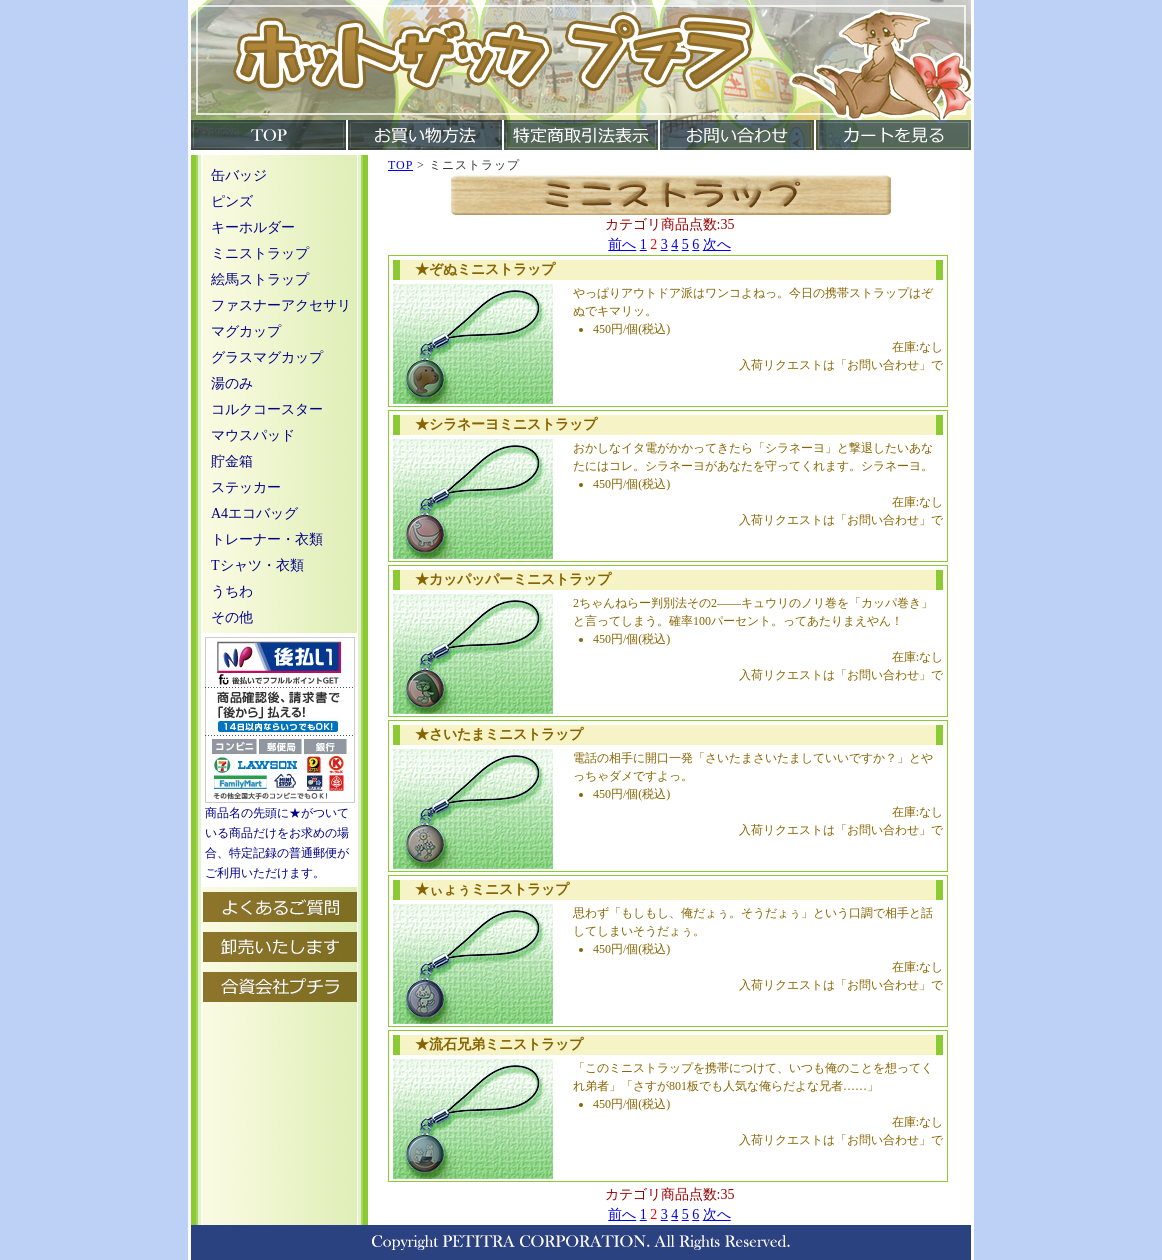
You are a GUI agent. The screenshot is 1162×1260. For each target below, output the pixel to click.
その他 (232, 617)
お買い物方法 (424, 135)
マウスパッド (253, 435)
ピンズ (232, 201)
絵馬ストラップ (260, 279)
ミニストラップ (260, 253)
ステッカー (246, 487)
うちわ (232, 591)
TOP (268, 135)
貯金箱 (232, 461)
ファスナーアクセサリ (281, 305)
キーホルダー (253, 227)
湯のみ (232, 383)
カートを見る (892, 135)
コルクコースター (267, 409)
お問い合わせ (736, 135)
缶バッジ (239, 175)
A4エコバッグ (254, 513)
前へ (622, 244)
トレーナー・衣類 (267, 539)
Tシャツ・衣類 (257, 565)
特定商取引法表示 (580, 135)
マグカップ (246, 331)
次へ (717, 244)
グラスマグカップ (267, 357)
